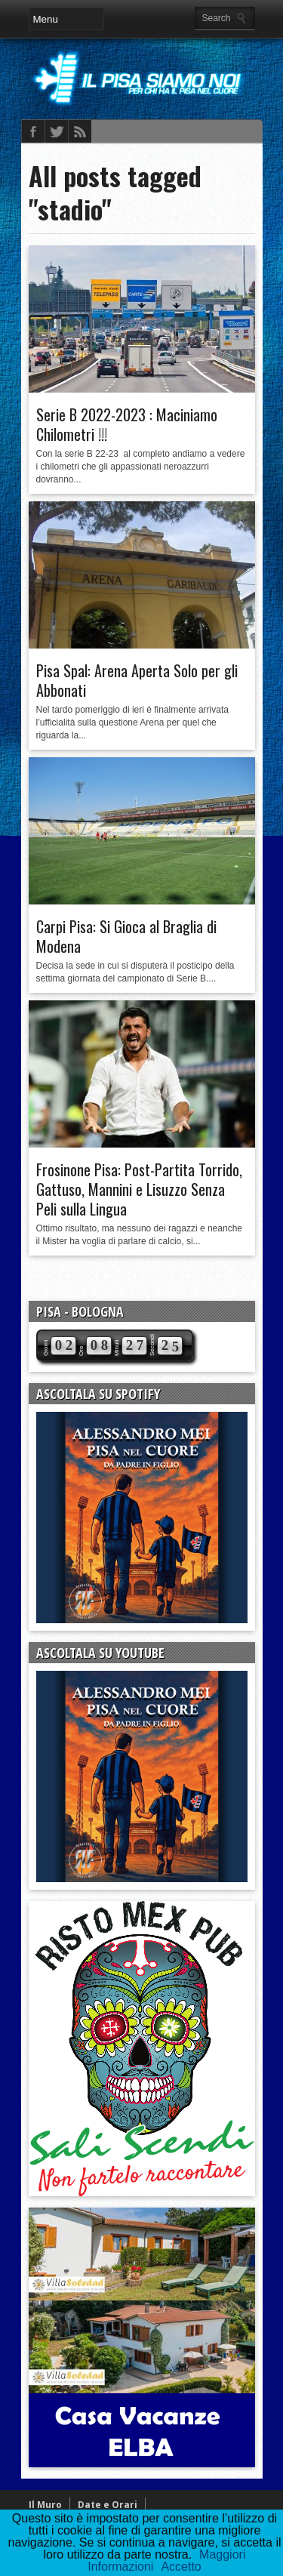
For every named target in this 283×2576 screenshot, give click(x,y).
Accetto (181, 2566)
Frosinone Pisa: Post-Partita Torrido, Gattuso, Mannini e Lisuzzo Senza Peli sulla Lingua (139, 1189)
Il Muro (45, 2504)
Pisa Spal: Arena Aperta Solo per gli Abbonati (137, 680)
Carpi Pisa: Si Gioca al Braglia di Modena (126, 936)
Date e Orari (107, 2504)
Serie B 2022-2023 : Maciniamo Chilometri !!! (126, 424)
